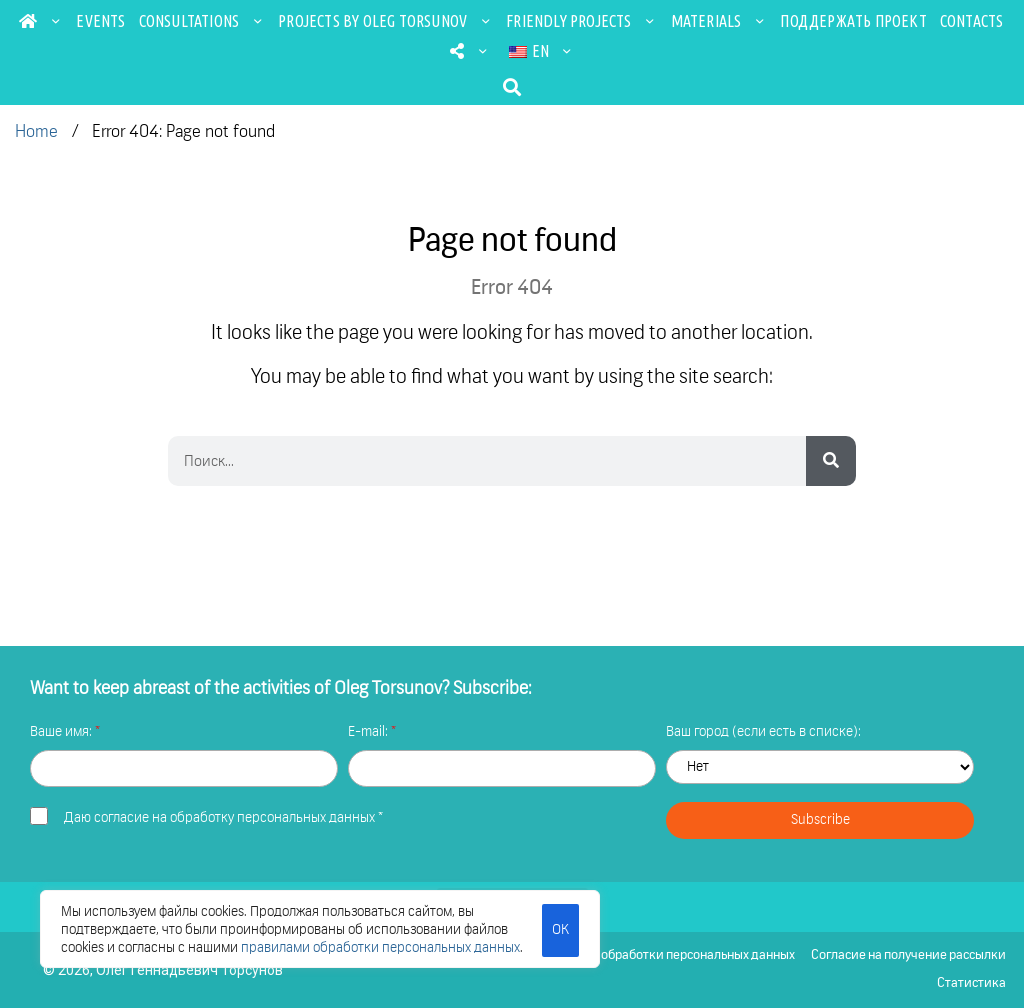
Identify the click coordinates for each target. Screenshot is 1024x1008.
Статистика (971, 983)
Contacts (972, 21)
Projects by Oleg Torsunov (385, 21)
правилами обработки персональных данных (380, 948)
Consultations (202, 21)
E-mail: (369, 732)
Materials (719, 21)
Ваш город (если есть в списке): (763, 732)
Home (36, 132)
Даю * (223, 818)
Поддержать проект (853, 21)
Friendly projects (581, 21)
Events (100, 21)
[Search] (831, 461)
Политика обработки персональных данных (667, 955)
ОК (560, 930)
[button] (512, 86)
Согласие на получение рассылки (908, 955)
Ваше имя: (62, 732)
